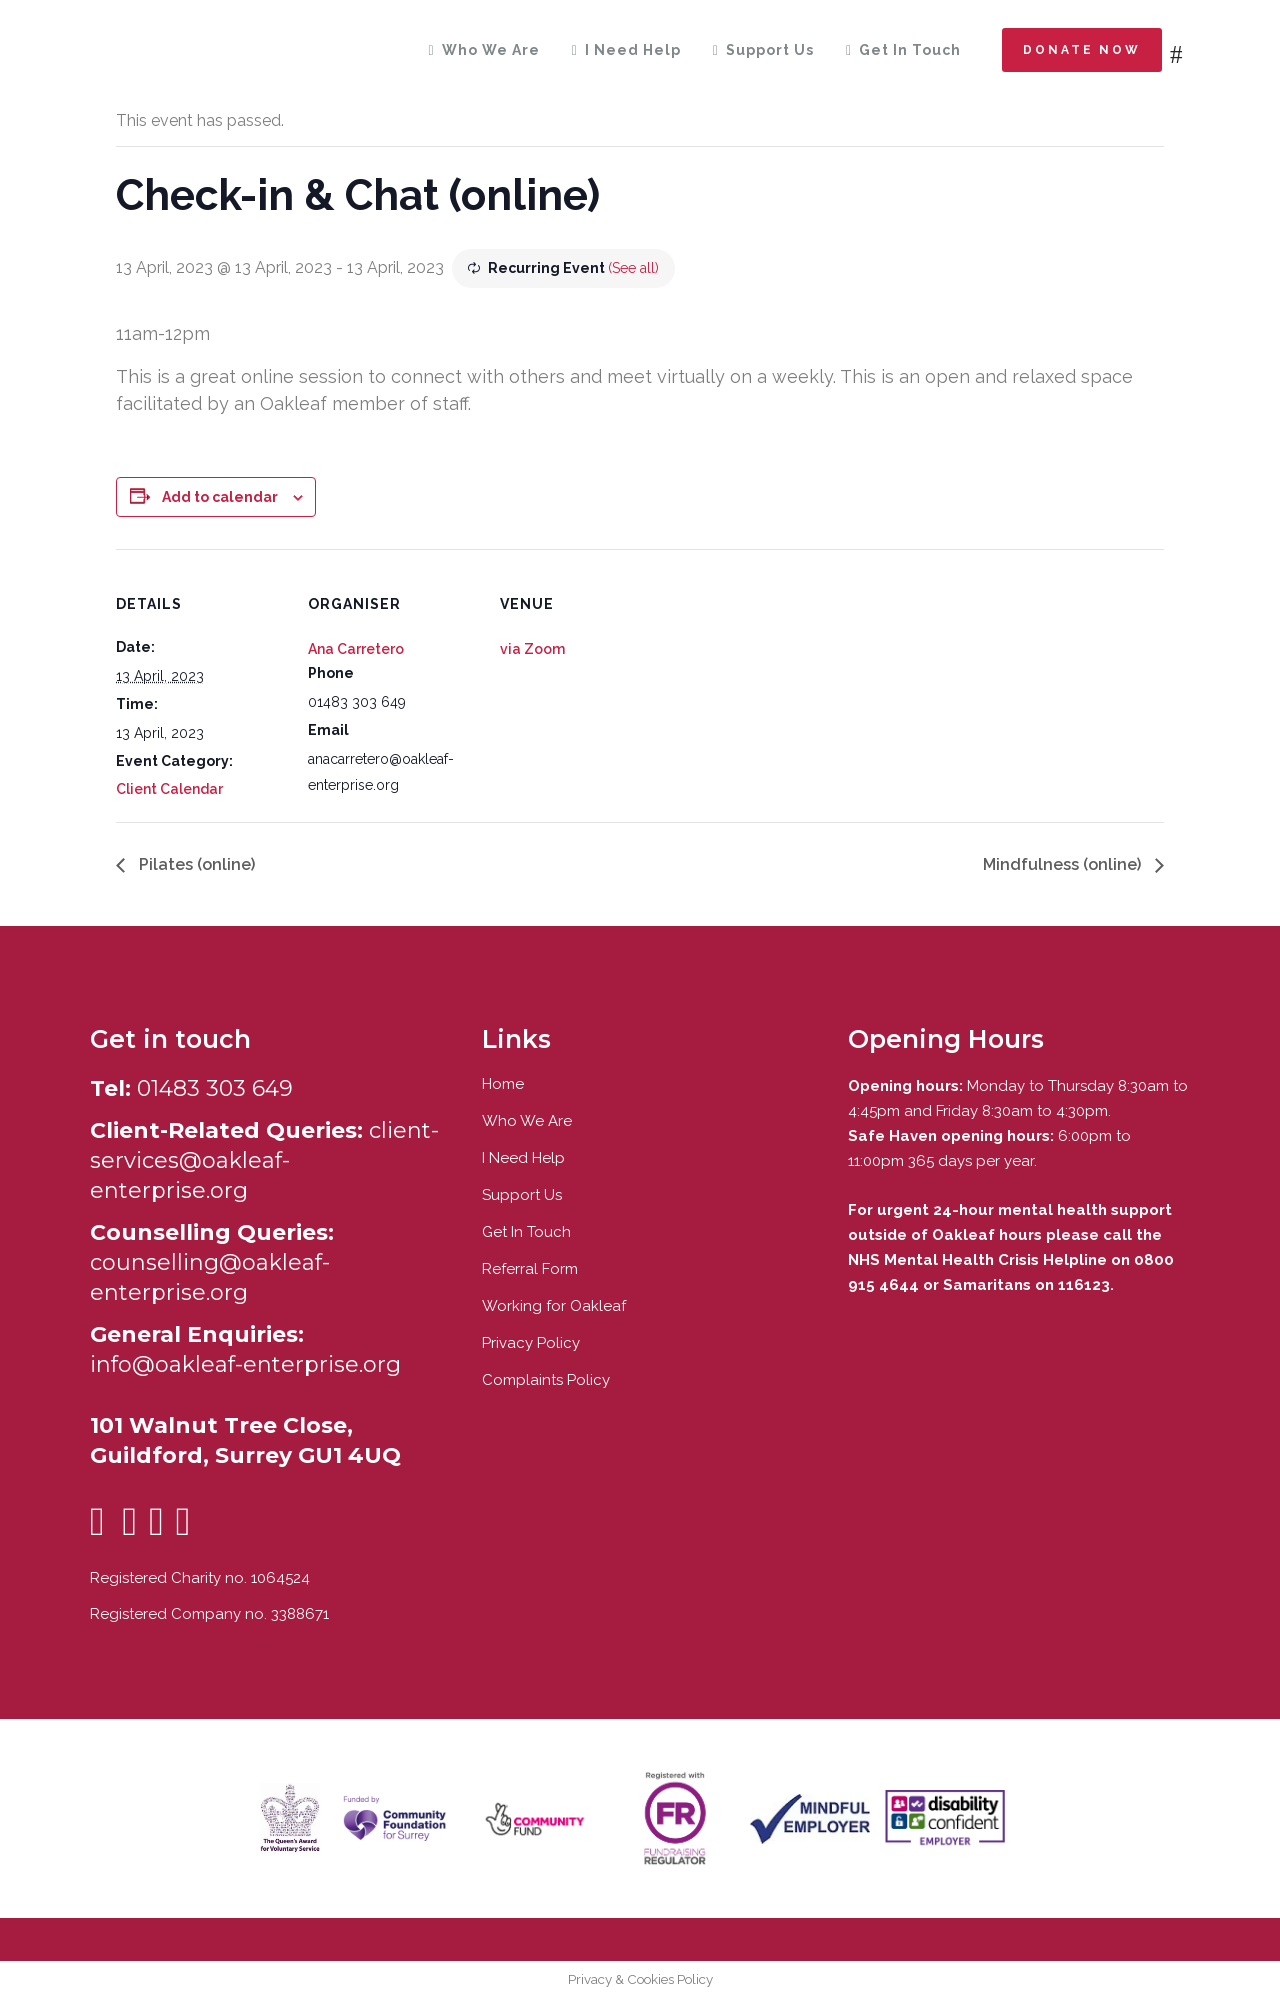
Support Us (522, 1195)
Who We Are (527, 1121)
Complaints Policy (546, 1380)
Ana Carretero (356, 649)
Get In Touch (526, 1232)
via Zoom (532, 649)
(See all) (633, 268)
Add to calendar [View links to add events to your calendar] (220, 497)
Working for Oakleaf (554, 1306)
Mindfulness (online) (1064, 864)
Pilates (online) (195, 864)
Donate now (1082, 50)
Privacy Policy (531, 1343)
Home (503, 1084)
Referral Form (530, 1269)
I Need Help (523, 1158)
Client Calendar (169, 789)
